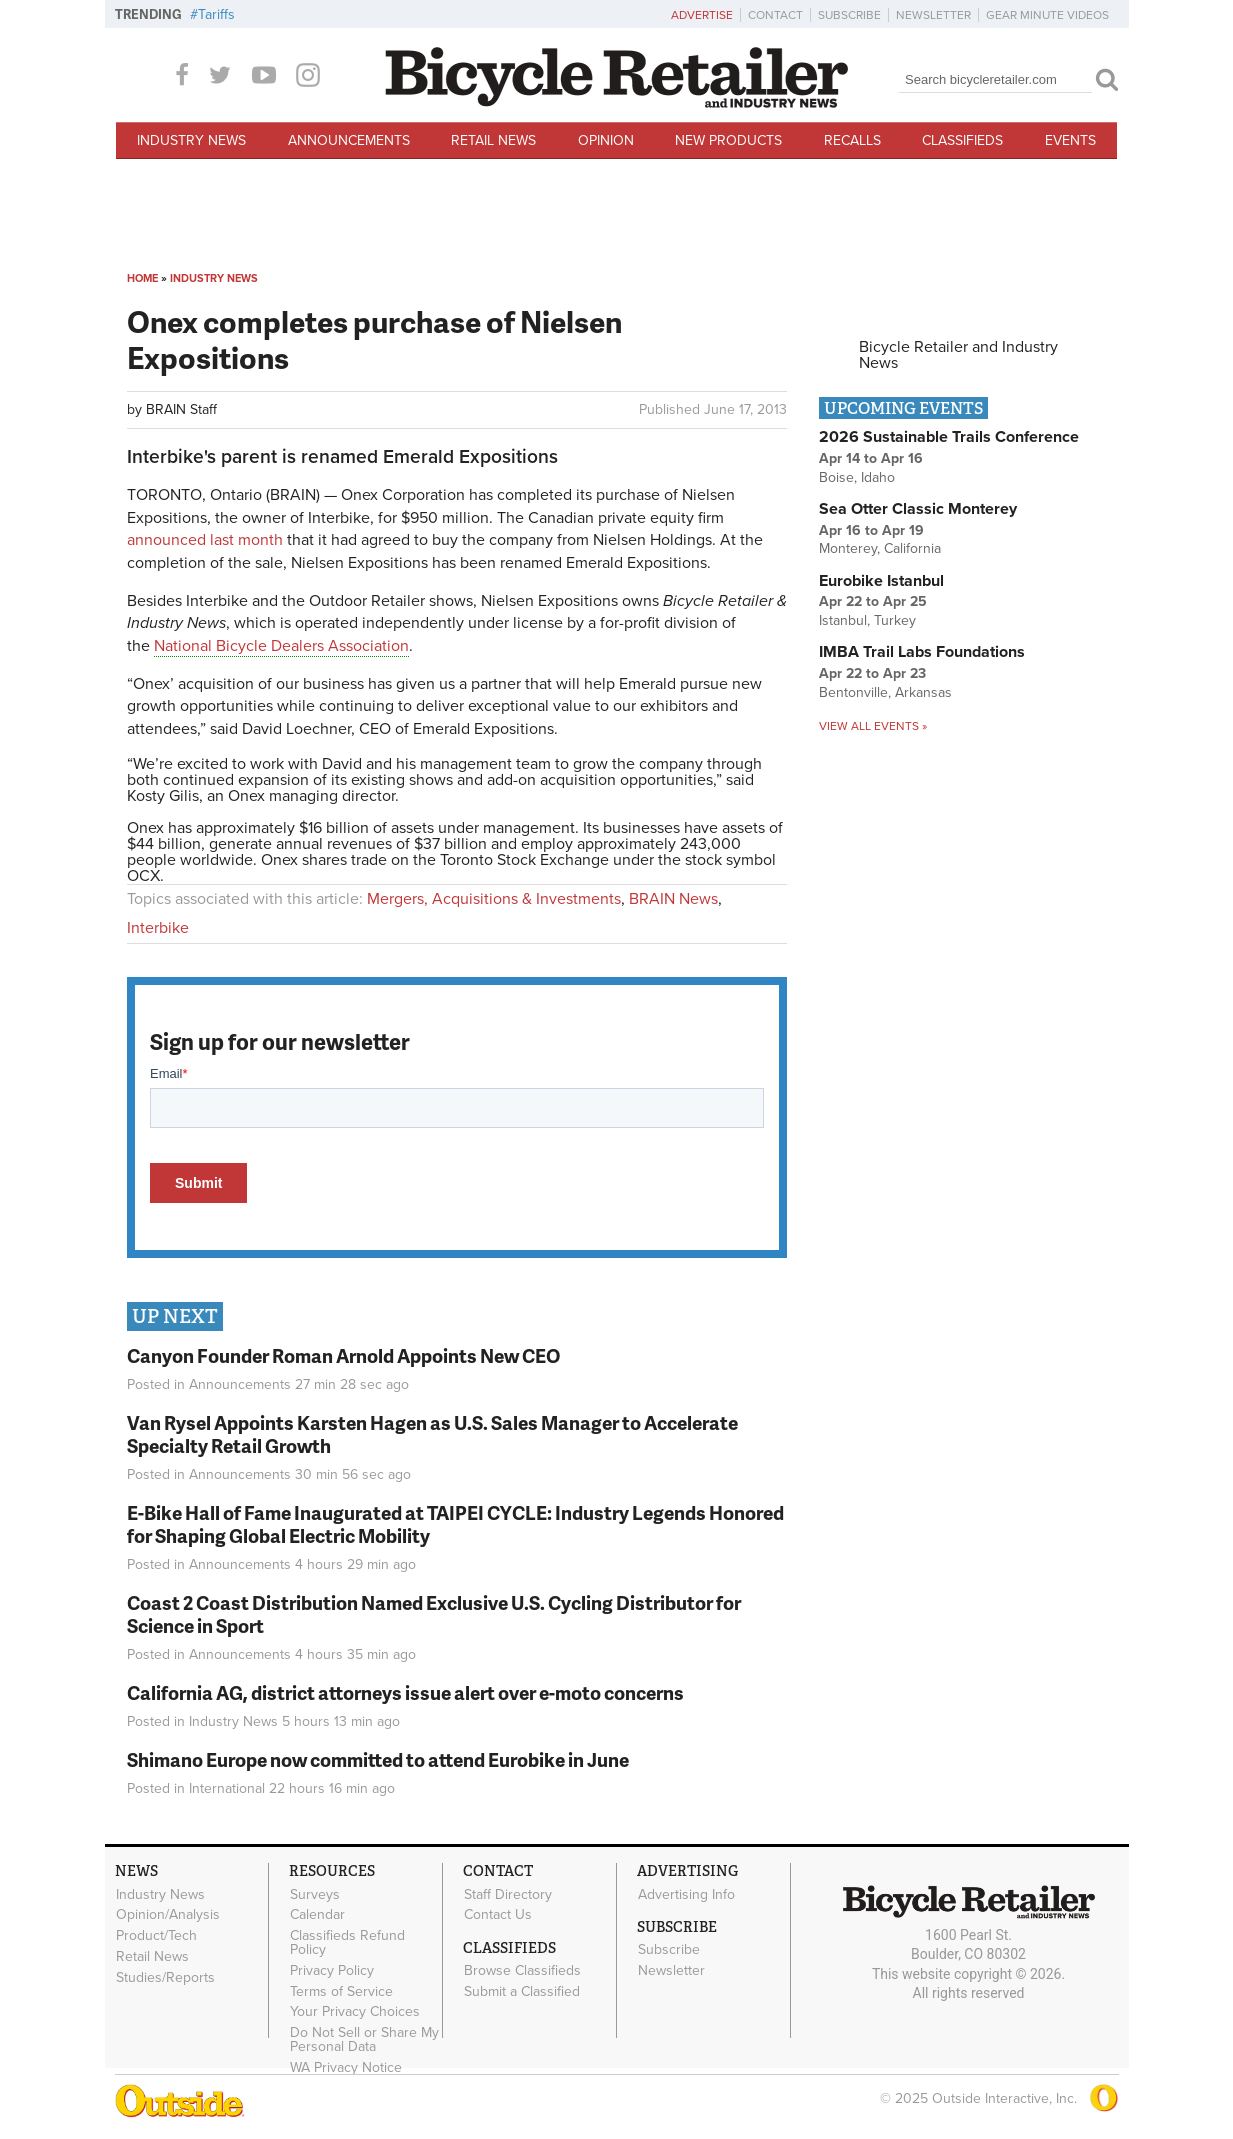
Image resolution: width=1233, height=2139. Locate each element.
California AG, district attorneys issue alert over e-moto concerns (405, 1692)
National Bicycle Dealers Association (281, 646)
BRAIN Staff (181, 409)
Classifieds (962, 140)
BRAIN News (673, 899)
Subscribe (849, 15)
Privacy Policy (332, 1970)
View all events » (873, 726)
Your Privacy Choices (355, 2012)
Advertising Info (686, 1894)
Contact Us (498, 1915)
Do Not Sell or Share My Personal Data (364, 2040)
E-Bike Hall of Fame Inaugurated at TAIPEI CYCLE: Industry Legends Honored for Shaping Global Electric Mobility (455, 1524)
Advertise (702, 15)
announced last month (205, 540)
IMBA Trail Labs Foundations (922, 652)
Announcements (349, 140)
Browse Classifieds (522, 1971)
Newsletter (933, 15)
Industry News (191, 140)
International (227, 1788)
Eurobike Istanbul (881, 581)
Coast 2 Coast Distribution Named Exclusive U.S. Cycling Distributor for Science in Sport (434, 1614)
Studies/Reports (165, 1977)
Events (1070, 140)
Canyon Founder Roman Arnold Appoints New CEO (343, 1355)
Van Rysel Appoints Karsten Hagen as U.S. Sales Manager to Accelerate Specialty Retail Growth (432, 1434)
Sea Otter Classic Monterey (918, 509)
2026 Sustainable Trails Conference (949, 437)
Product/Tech (156, 1936)
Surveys (315, 1894)
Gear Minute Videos (1047, 15)
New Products (728, 140)
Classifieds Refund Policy (347, 1943)
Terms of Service (341, 1991)
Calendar (317, 1915)
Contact (775, 15)
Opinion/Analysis (168, 1915)
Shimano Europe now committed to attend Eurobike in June (378, 1759)
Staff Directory (508, 1894)
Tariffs (216, 14)
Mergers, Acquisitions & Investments (494, 899)
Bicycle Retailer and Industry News (958, 355)
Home (142, 278)
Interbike (158, 928)
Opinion (606, 140)
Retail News (493, 140)
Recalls (852, 140)
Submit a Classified (522, 1991)
